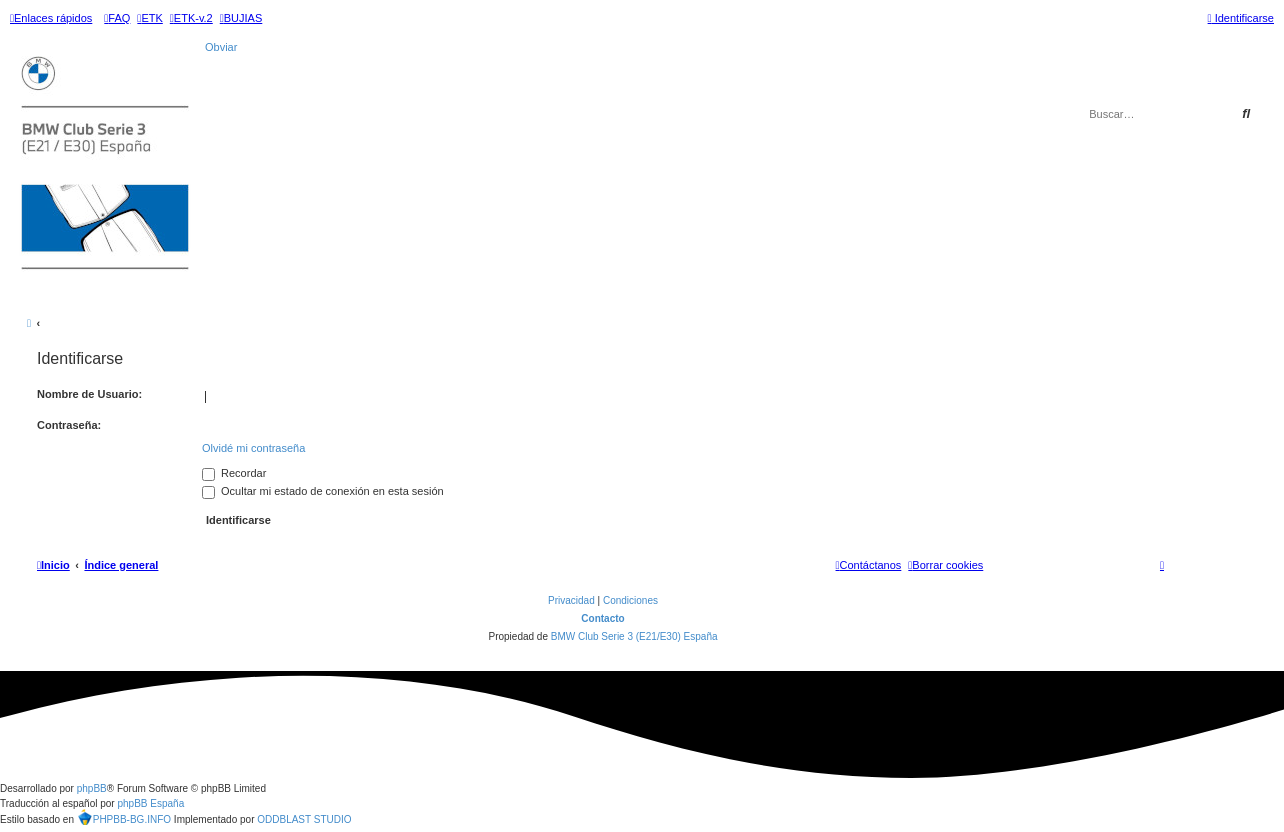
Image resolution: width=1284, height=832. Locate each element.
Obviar (221, 47)
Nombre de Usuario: (89, 394)
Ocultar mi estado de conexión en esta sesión (323, 491)
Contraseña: (69, 425)
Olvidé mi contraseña (253, 448)
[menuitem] (117, 18)
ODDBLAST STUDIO (304, 819)
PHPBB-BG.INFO (124, 819)
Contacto (602, 618)
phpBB (92, 788)
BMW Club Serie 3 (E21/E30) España (634, 636)
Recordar (234, 473)
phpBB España (150, 803)
